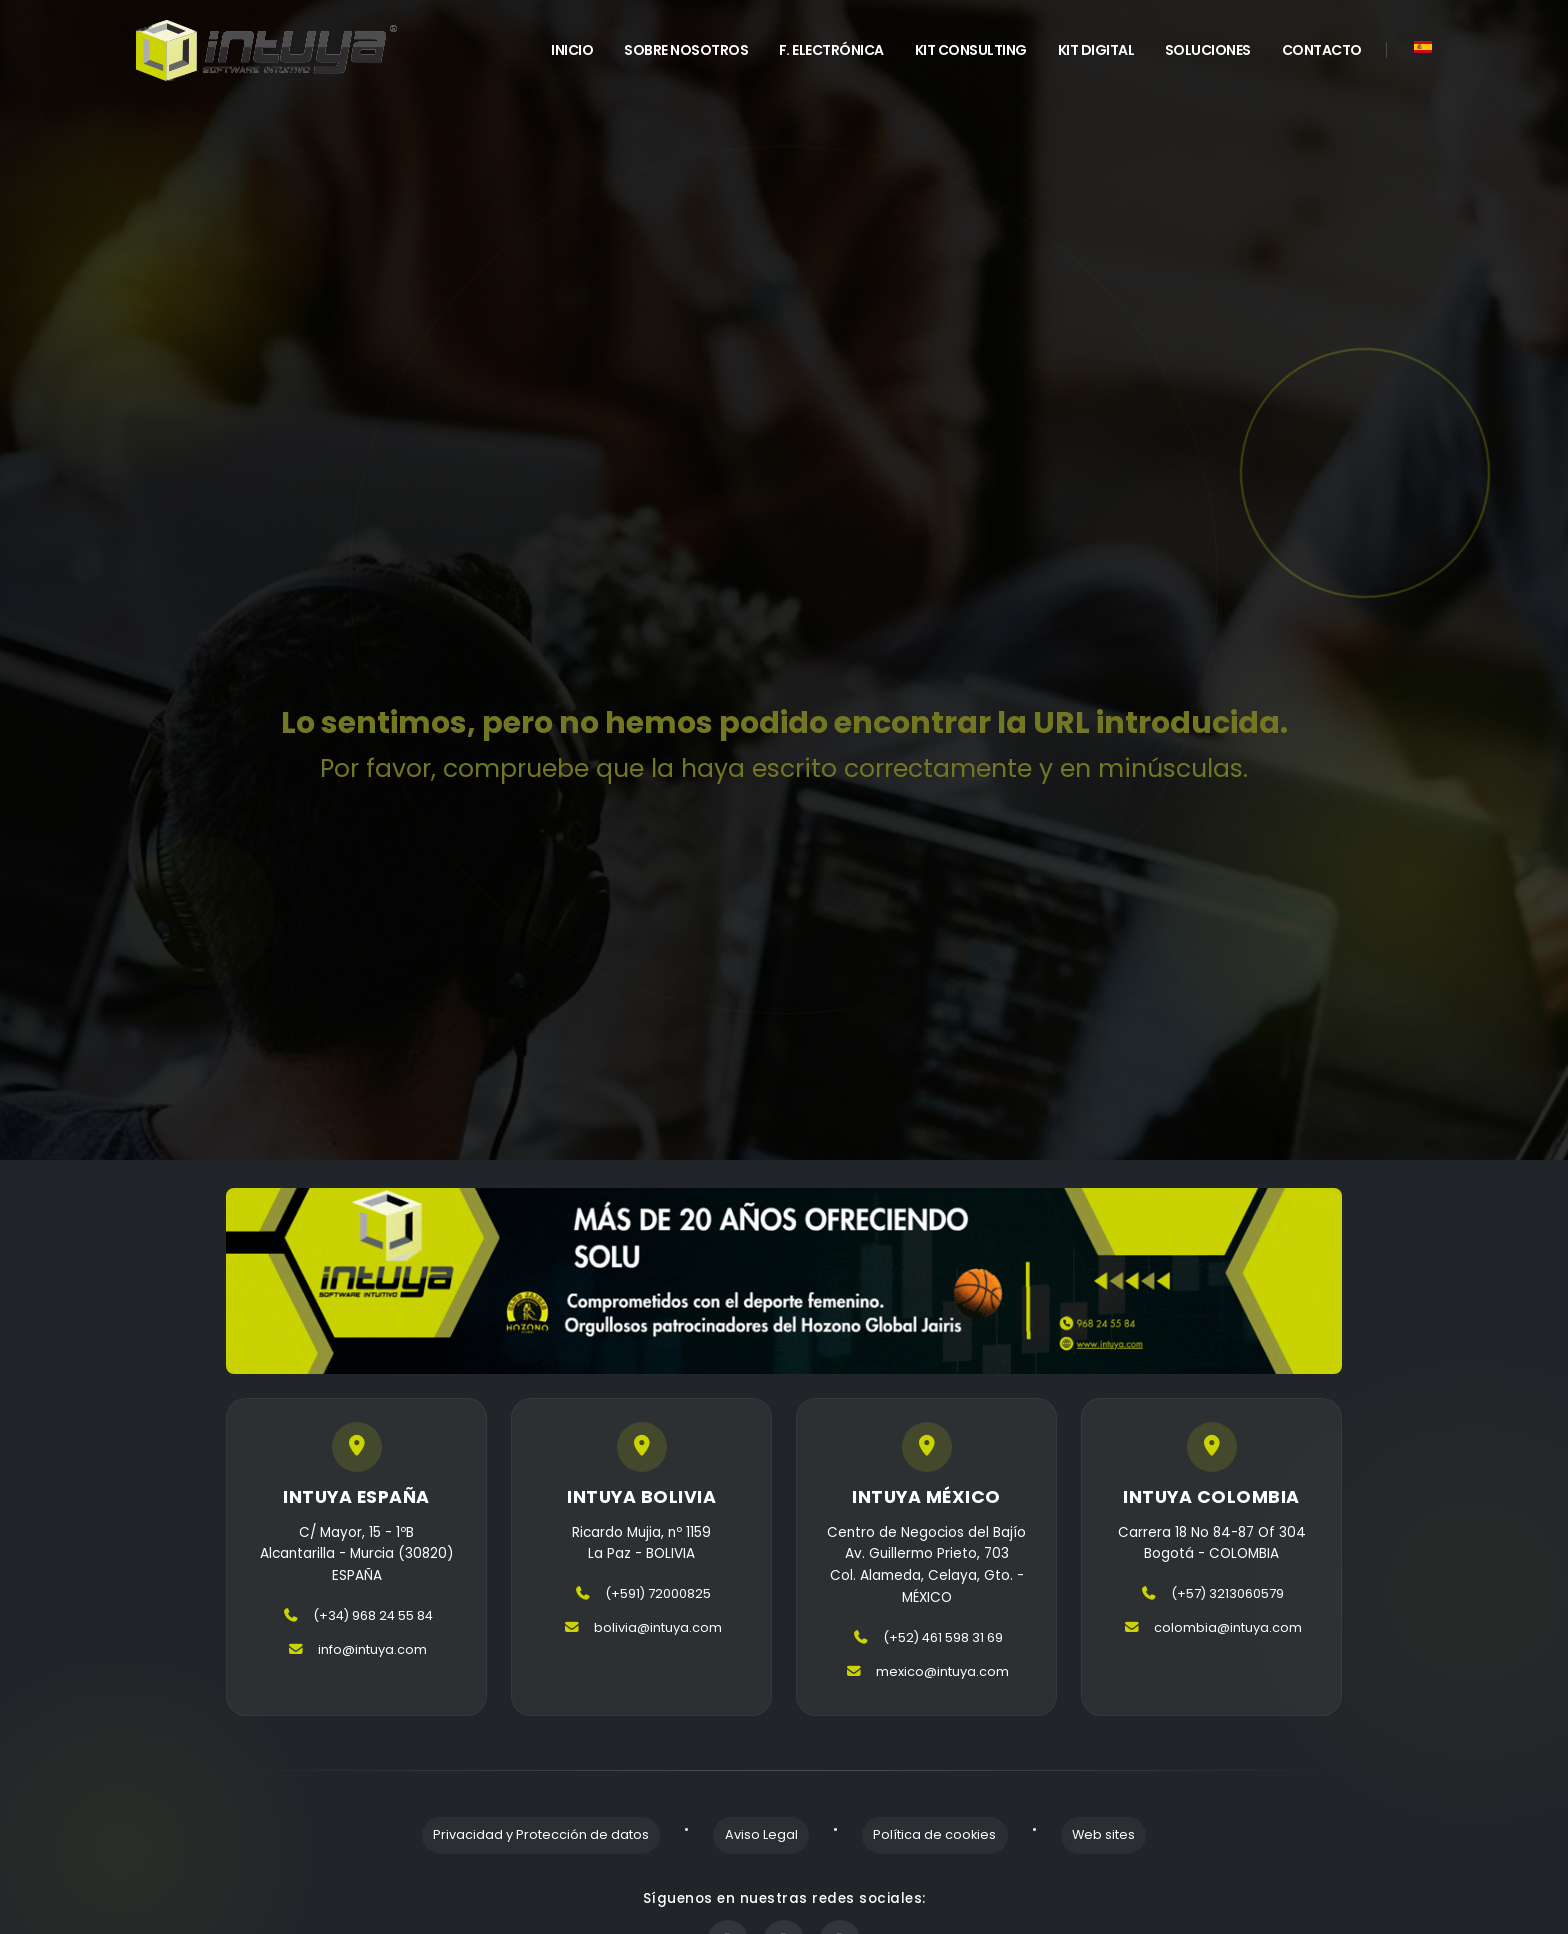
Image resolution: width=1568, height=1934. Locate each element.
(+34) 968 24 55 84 (372, 1617)
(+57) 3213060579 (1227, 1595)
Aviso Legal (772, 1832)
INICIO (572, 50)
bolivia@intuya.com (657, 1629)
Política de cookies (923, 1832)
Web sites (1069, 1832)
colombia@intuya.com (1228, 1629)
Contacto (1322, 50)
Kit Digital (1096, 50)
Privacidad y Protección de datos (575, 1832)
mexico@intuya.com (943, 1672)
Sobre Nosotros (686, 50)
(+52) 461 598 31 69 (942, 1638)
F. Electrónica (831, 50)
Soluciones (1208, 50)
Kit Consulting (971, 50)
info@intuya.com (372, 1651)
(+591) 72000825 (657, 1595)
